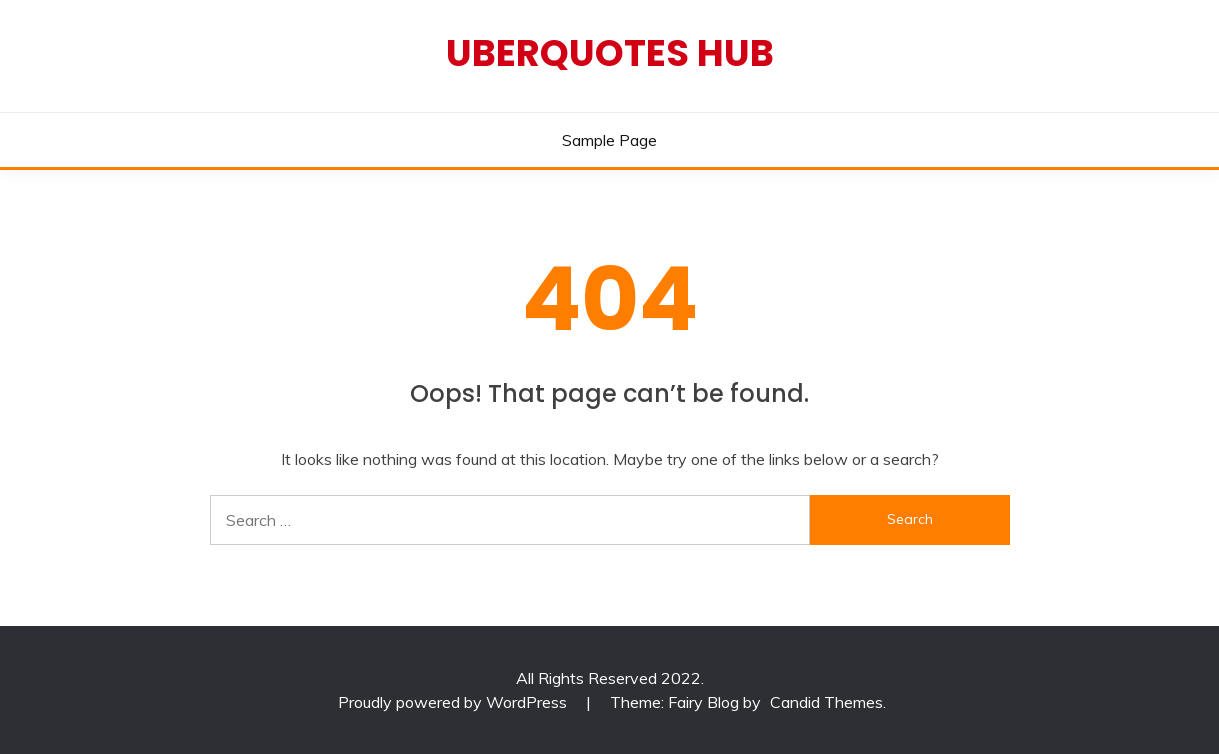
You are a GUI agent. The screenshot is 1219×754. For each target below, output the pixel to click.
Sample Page (609, 140)
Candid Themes (826, 702)
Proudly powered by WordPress (454, 702)
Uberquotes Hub (610, 53)
